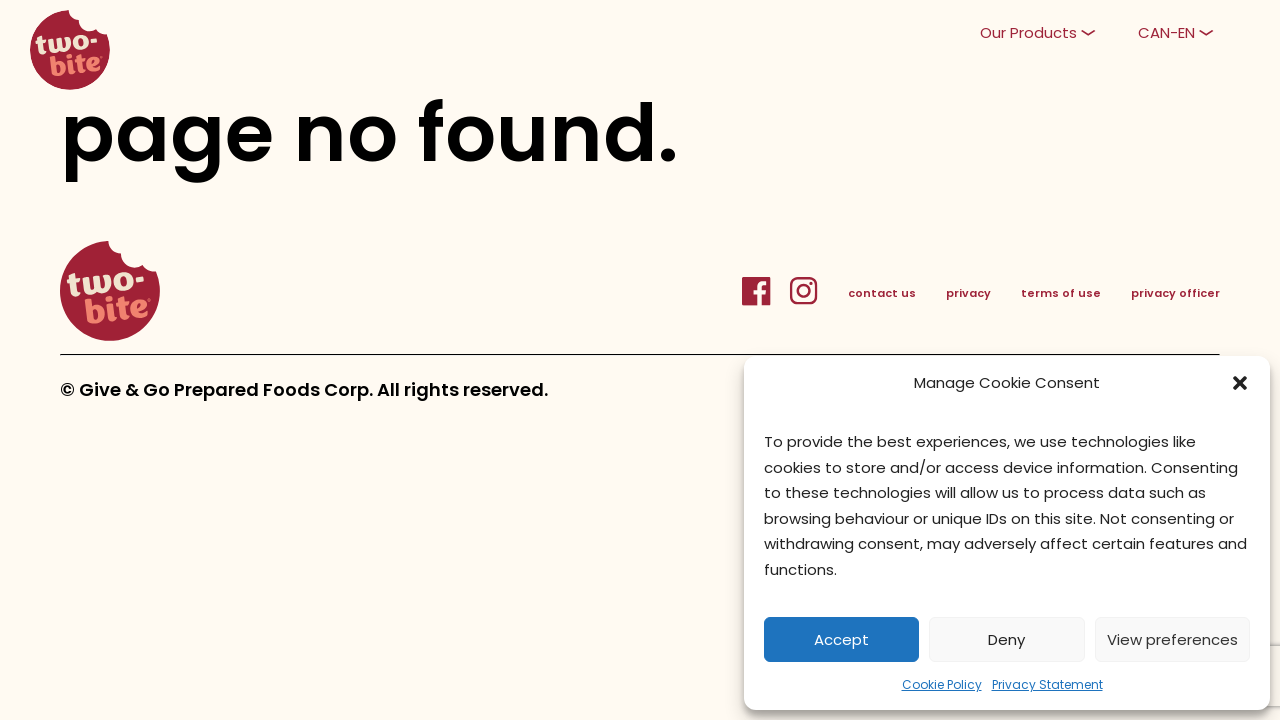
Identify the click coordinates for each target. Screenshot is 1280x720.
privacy (968, 293)
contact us (882, 293)
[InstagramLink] (803, 302)
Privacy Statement (1047, 684)
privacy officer (1175, 293)
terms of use (1061, 293)
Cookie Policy (942, 684)
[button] (1240, 383)
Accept (841, 639)
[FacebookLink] (765, 302)
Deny (1006, 639)
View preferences (1172, 639)
